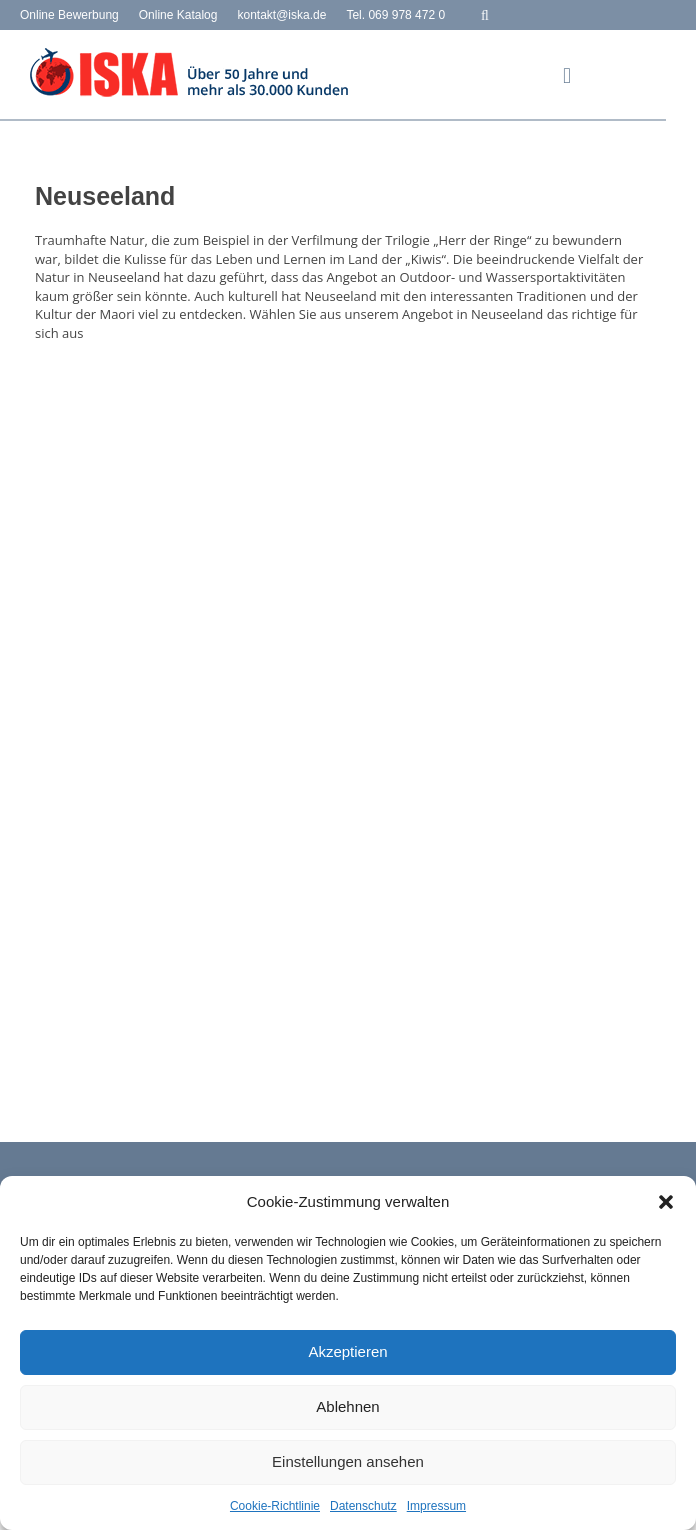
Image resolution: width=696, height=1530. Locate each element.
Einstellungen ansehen (348, 1461)
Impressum (436, 1506)
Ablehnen (347, 1406)
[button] (666, 1202)
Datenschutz (363, 1506)
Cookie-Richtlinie (275, 1506)
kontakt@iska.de (281, 15)
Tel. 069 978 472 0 (395, 15)
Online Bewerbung (69, 15)
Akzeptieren (347, 1351)
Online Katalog (178, 15)
